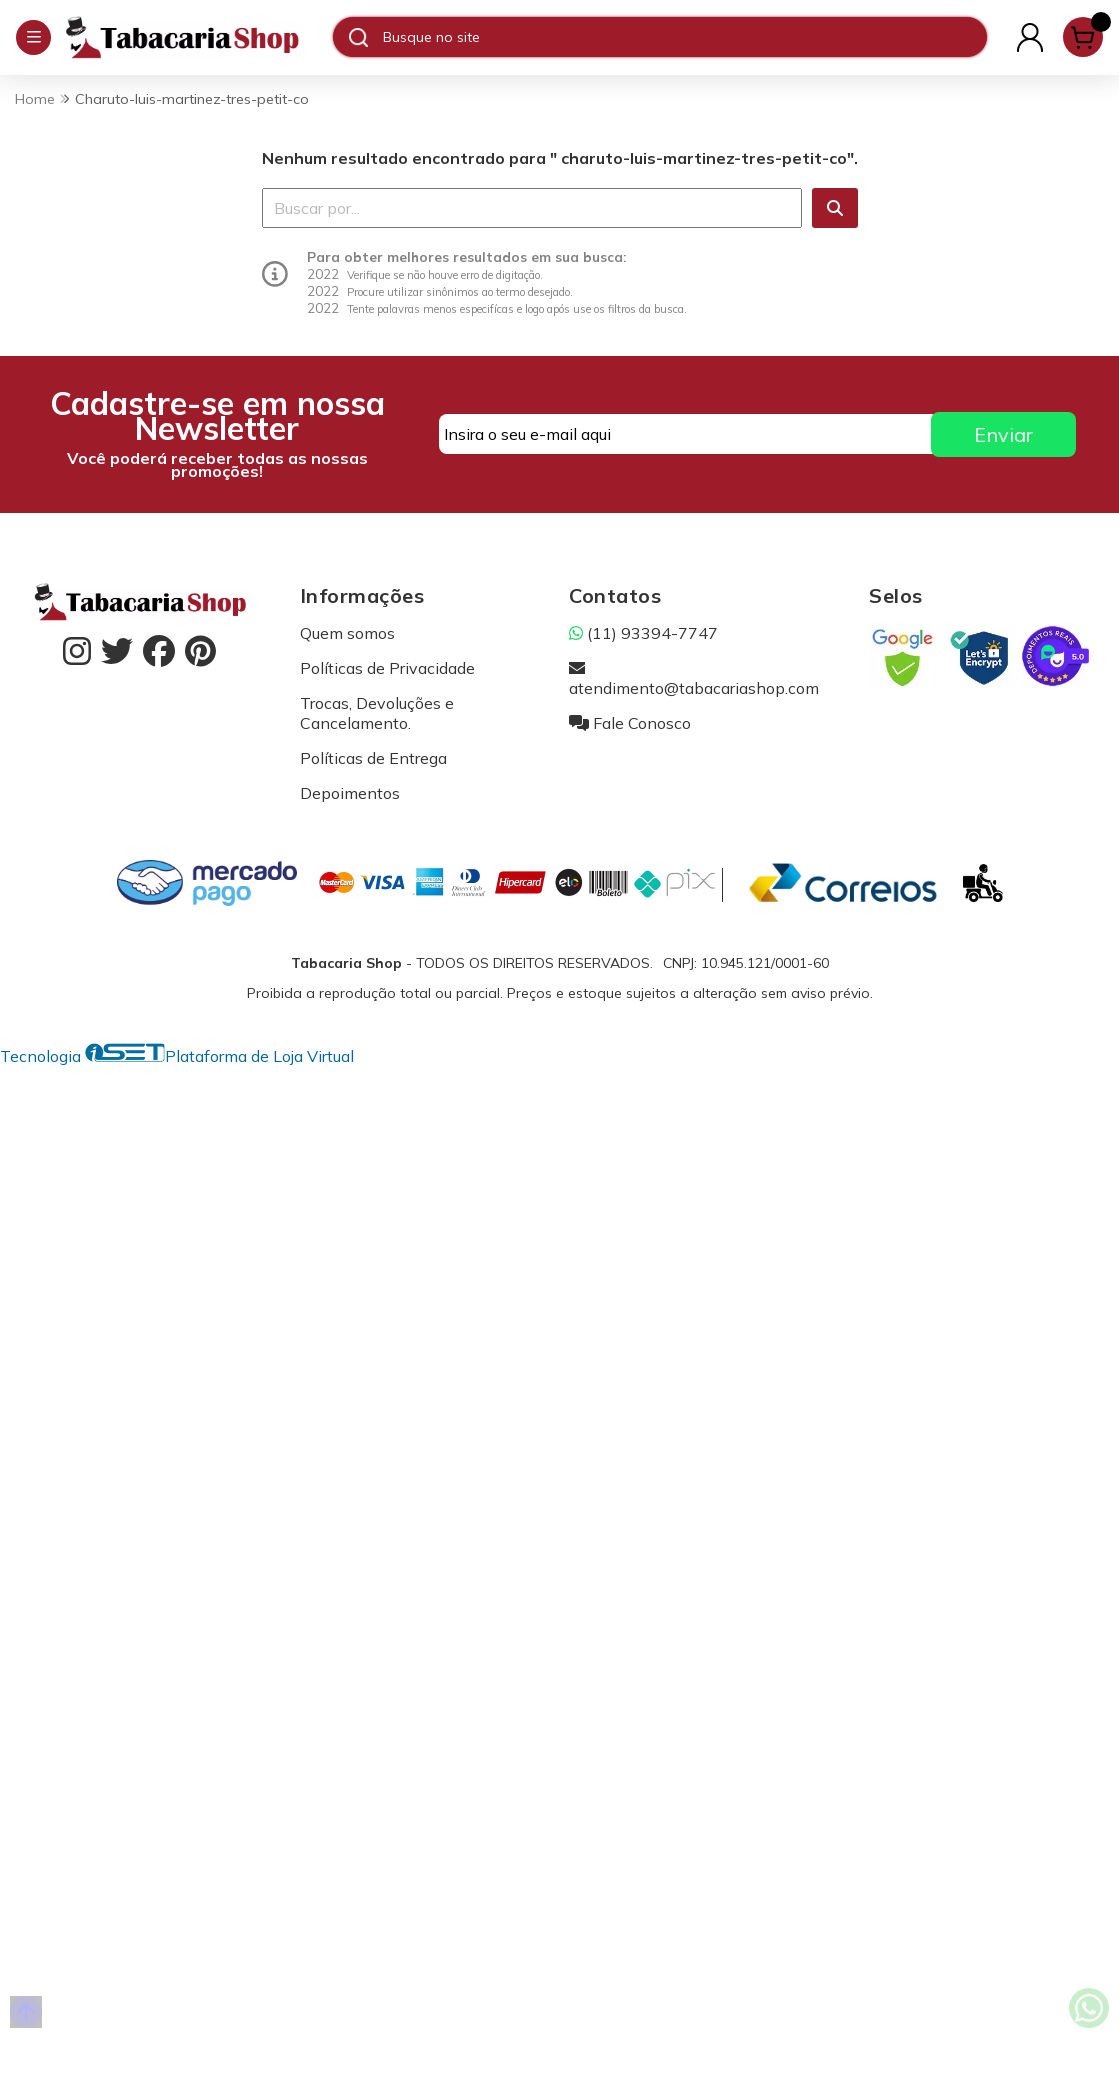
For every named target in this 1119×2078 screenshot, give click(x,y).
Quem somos (347, 633)
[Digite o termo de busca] (684, 37)
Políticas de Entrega (373, 758)
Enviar (1003, 434)
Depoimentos (350, 793)
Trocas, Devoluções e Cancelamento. (377, 713)
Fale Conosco (630, 723)
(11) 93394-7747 (643, 633)
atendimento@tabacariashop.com (694, 678)
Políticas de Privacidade (387, 668)
